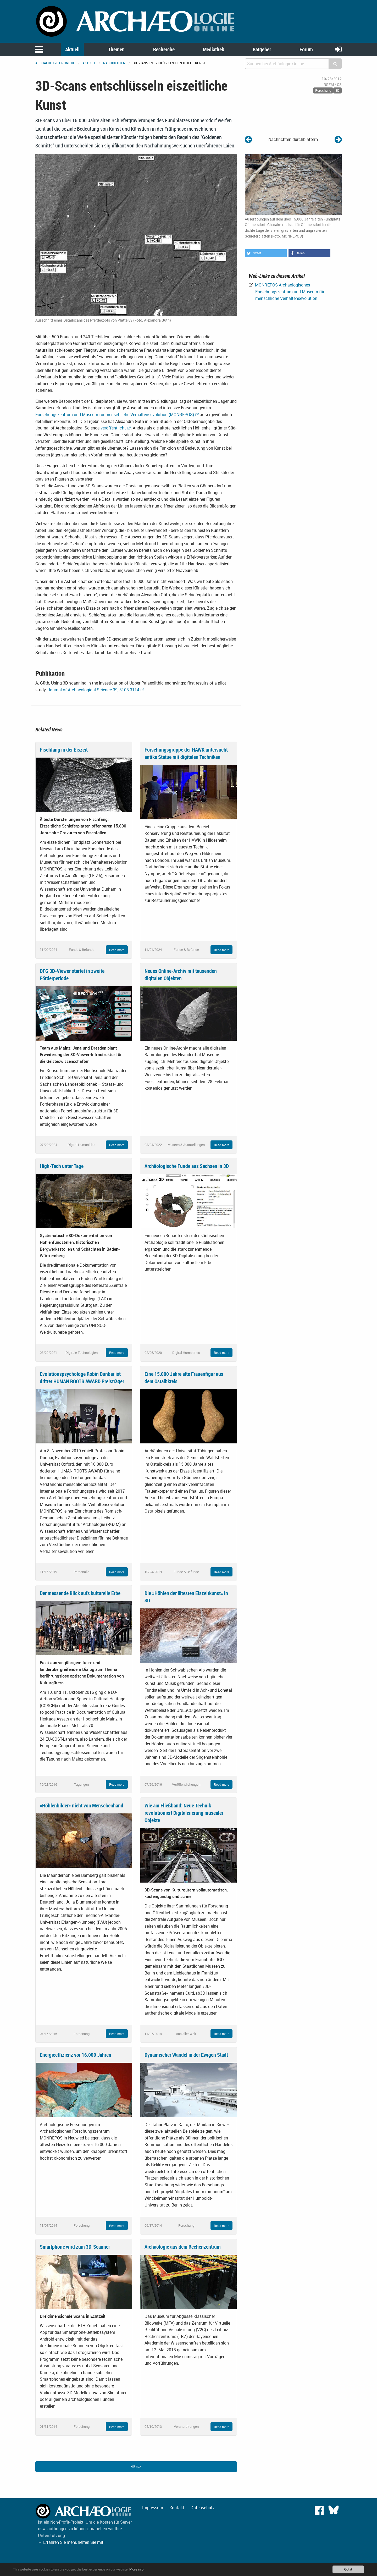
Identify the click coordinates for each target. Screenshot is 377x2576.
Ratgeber (262, 49)
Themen (116, 49)
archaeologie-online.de (55, 63)
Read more (116, 950)
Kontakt (176, 2508)
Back (136, 2466)
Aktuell (72, 49)
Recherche (164, 49)
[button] (266, 253)
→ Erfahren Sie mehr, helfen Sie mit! (71, 2542)
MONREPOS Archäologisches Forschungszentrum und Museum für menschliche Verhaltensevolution (289, 291)
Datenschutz (203, 2508)
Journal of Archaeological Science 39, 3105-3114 (93, 690)
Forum (306, 49)
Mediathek (213, 49)
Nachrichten (114, 63)
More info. (137, 2569)
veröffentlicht (113, 428)
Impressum (152, 2508)
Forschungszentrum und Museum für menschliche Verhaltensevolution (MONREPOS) (114, 414)
